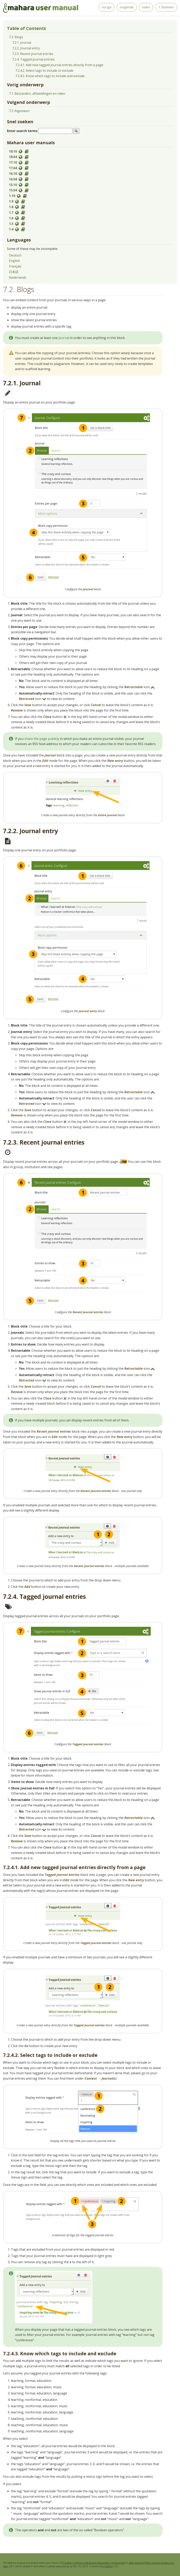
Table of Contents (26, 28)
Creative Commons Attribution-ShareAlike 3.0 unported (93, 2563)
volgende (127, 7)
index (146, 7)
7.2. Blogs (16, 37)
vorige (106, 7)
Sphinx (109, 2566)
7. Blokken (166, 7)
